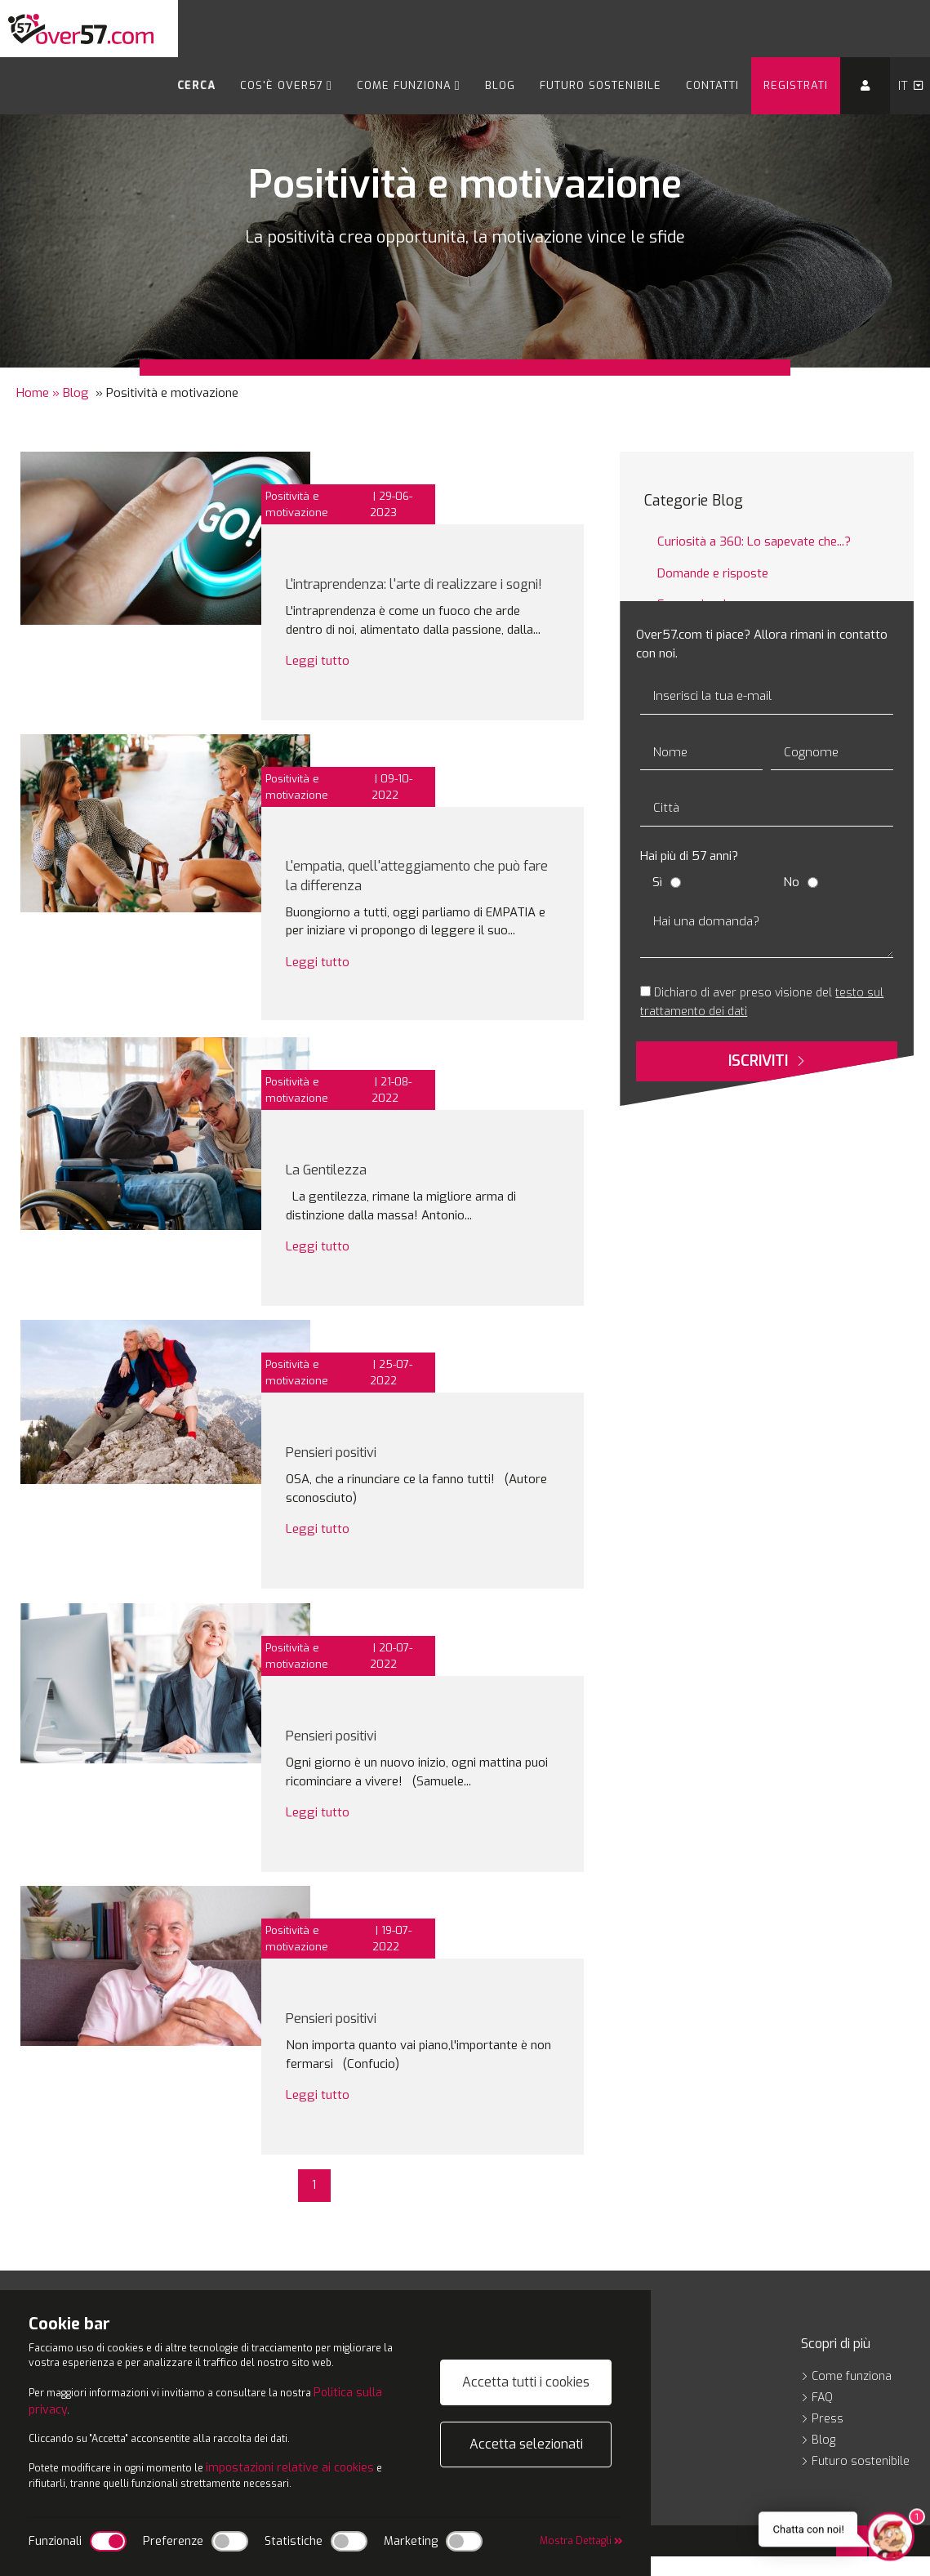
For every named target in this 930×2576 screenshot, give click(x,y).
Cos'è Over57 (286, 85)
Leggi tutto (317, 679)
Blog (500, 85)
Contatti (712, 85)
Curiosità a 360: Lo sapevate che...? (754, 541)
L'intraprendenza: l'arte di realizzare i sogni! (421, 592)
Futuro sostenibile (600, 85)
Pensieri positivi (344, 1471)
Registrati (795, 85)
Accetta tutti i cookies (526, 2369)
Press (822, 2438)
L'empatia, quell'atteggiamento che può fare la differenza (418, 895)
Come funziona (409, 85)
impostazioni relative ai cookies (319, 2465)
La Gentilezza (336, 1189)
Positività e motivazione (296, 504)
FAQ (817, 2417)
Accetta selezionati (526, 2431)
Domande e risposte (712, 573)
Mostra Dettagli (573, 2541)
